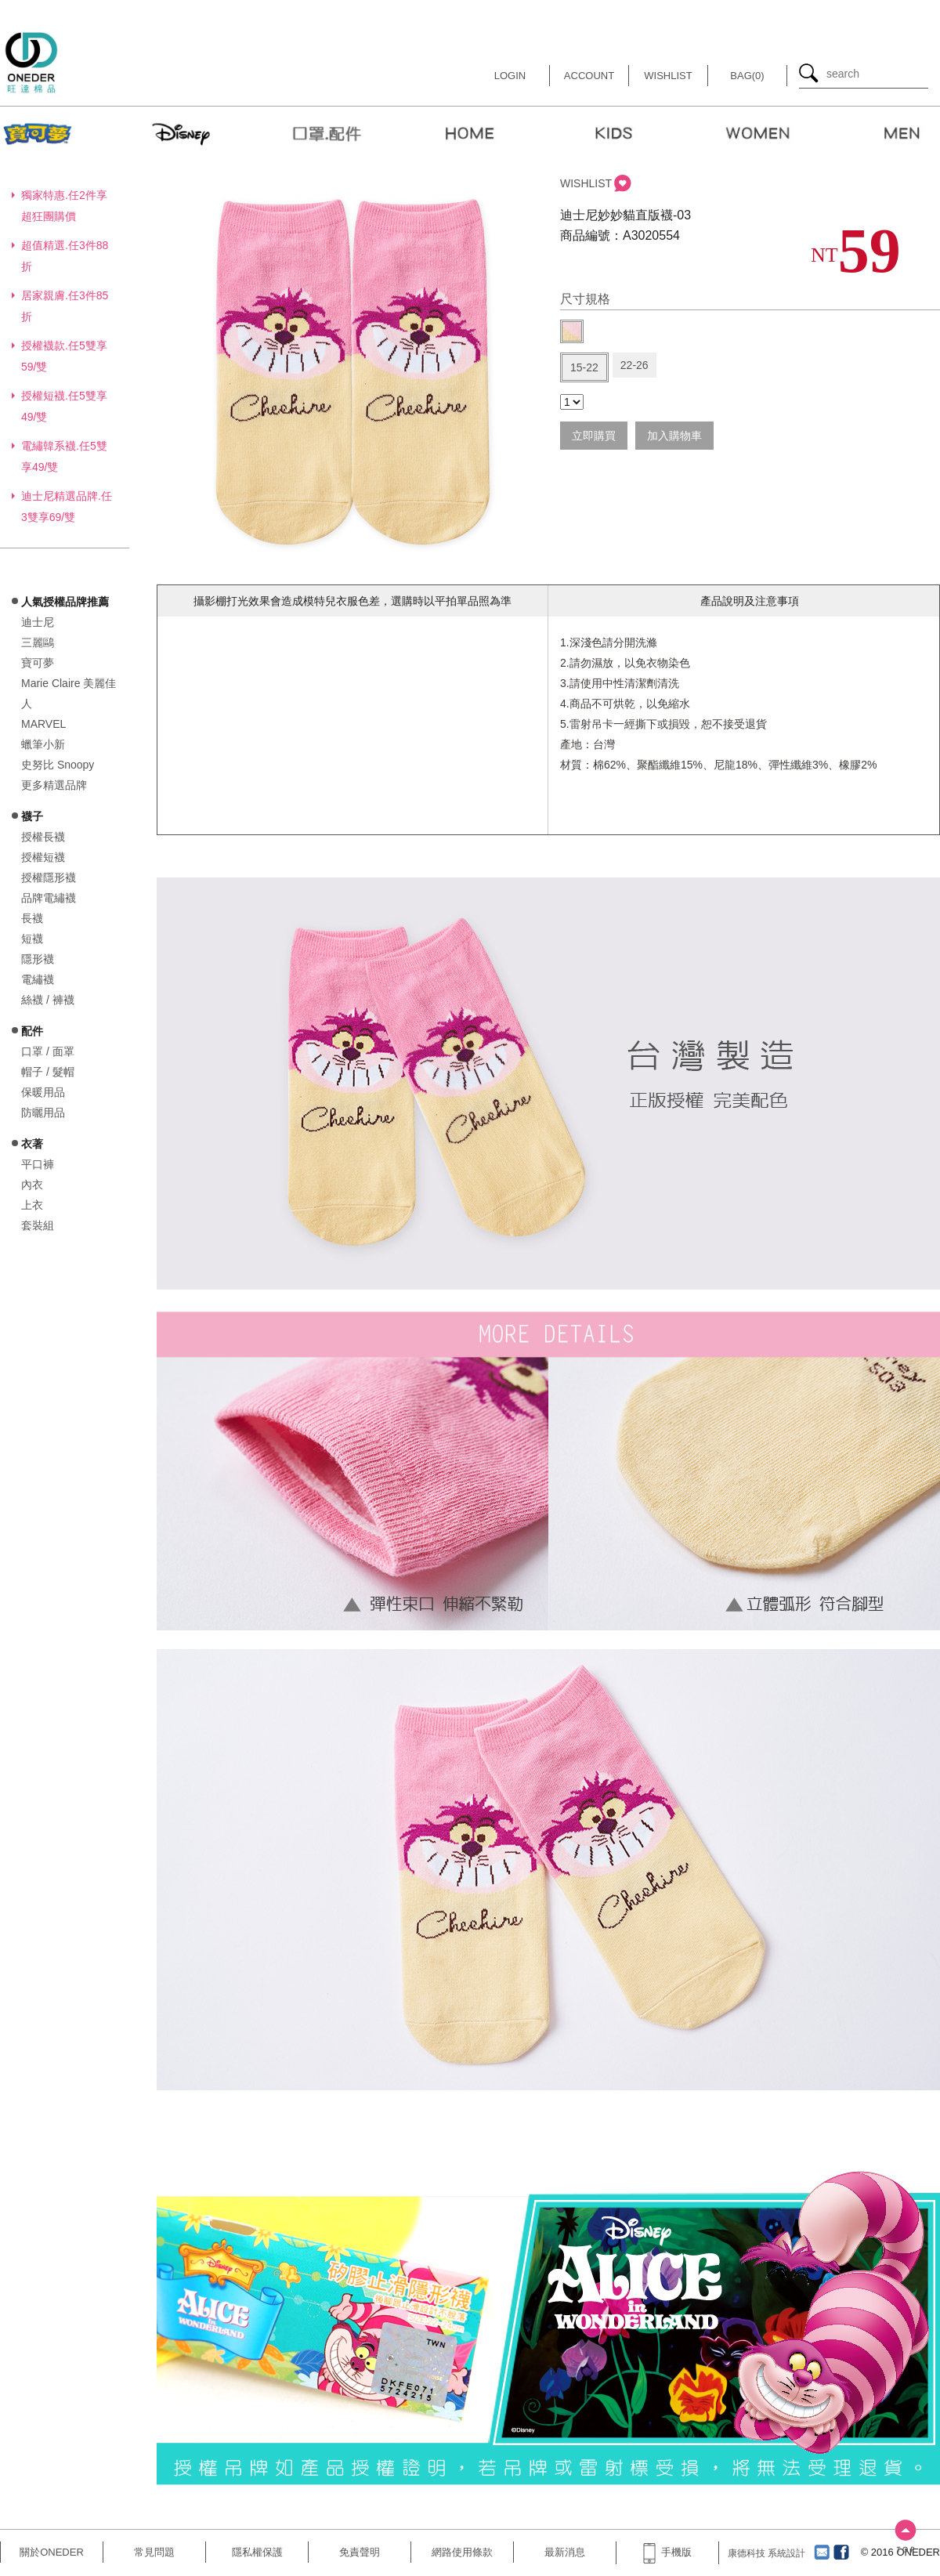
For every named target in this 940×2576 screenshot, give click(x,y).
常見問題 (154, 2552)
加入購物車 (674, 435)
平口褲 (37, 1164)
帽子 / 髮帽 (47, 1071)
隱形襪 (37, 959)
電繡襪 (37, 979)
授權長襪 (43, 836)
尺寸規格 (585, 299)
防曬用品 (43, 1112)
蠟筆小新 (43, 744)
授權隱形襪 (48, 877)
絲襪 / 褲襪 (47, 999)
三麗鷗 (37, 642)
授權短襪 (43, 857)
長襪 (32, 918)
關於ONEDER (52, 2552)
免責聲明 (359, 2552)
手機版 (667, 2552)
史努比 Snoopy (57, 764)
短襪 (32, 938)
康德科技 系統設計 (766, 2553)
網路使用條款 (462, 2552)
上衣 (32, 1205)
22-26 (634, 365)
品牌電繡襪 (48, 898)
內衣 (32, 1184)
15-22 (584, 367)
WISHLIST (586, 183)
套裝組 (37, 1225)
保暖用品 (43, 1092)
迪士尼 (37, 622)
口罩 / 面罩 (47, 1051)
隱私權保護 (257, 2552)
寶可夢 (37, 663)
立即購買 (594, 435)
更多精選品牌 (54, 785)
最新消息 (564, 2552)
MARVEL (43, 724)
